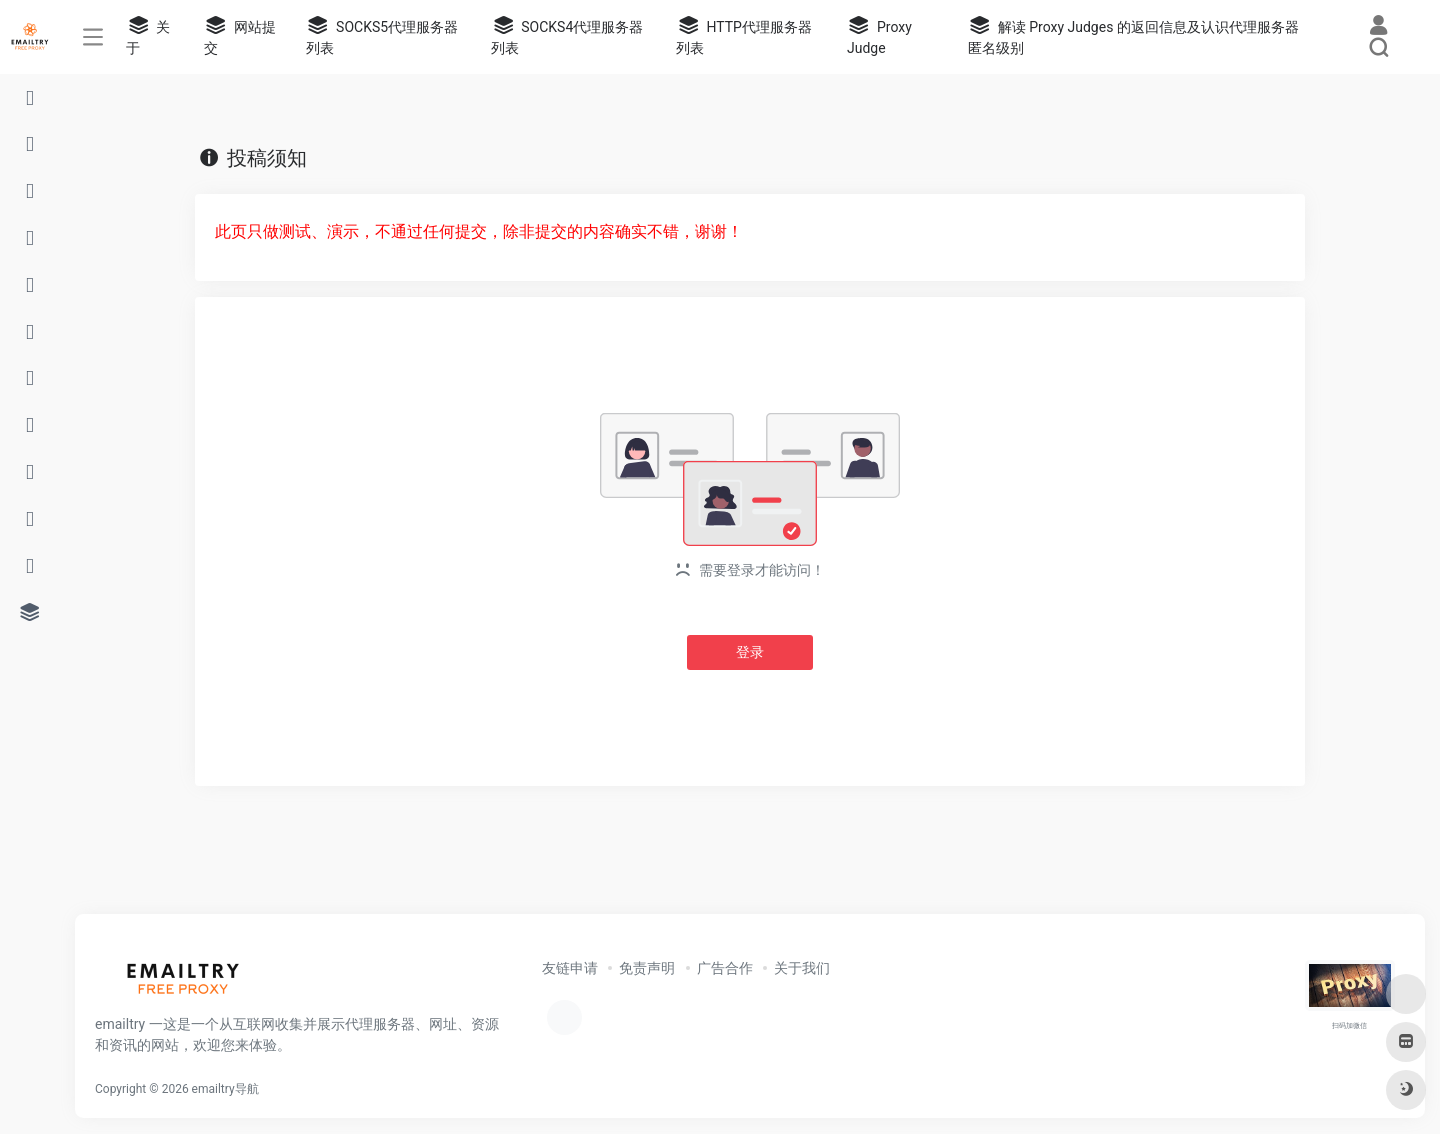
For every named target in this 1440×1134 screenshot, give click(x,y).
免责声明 (647, 968)
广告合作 (725, 968)
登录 (750, 652)
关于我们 (802, 968)
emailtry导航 (225, 1089)
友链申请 (570, 968)
